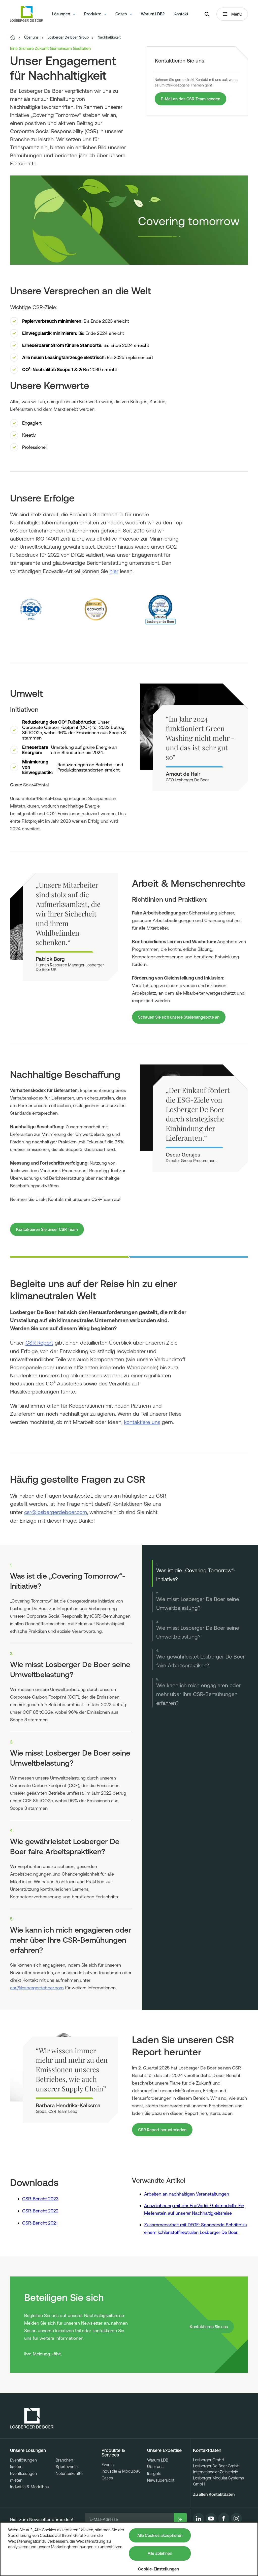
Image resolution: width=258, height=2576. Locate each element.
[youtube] (211, 2518)
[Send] (180, 2519)
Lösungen (63, 14)
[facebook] (223, 2518)
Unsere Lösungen (28, 2450)
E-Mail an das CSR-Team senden (190, 99)
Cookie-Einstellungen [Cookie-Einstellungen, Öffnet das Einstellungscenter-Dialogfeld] (158, 2569)
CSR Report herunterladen (162, 2129)
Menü (232, 14)
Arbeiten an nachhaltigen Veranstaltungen (186, 2194)
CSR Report (39, 1343)
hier (114, 571)
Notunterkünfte (69, 2473)
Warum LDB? (153, 14)
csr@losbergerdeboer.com (55, 1512)
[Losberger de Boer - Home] (32, 2418)
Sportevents (67, 2466)
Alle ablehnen (160, 2553)
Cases (123, 14)
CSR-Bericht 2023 (40, 2198)
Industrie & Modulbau (29, 2486)
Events (108, 2464)
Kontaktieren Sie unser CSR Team (47, 1229)
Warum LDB (157, 2460)
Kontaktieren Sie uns (209, 2326)
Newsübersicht (160, 2480)
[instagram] (236, 2518)
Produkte (95, 14)
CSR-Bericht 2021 (39, 2223)
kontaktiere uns (142, 1422)
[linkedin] (198, 2518)
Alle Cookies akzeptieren (159, 2535)
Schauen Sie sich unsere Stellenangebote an (178, 1017)
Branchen (64, 2460)
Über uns (155, 2466)
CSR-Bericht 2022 (40, 2210)
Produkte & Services (113, 2452)
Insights (154, 2473)
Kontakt (181, 14)
